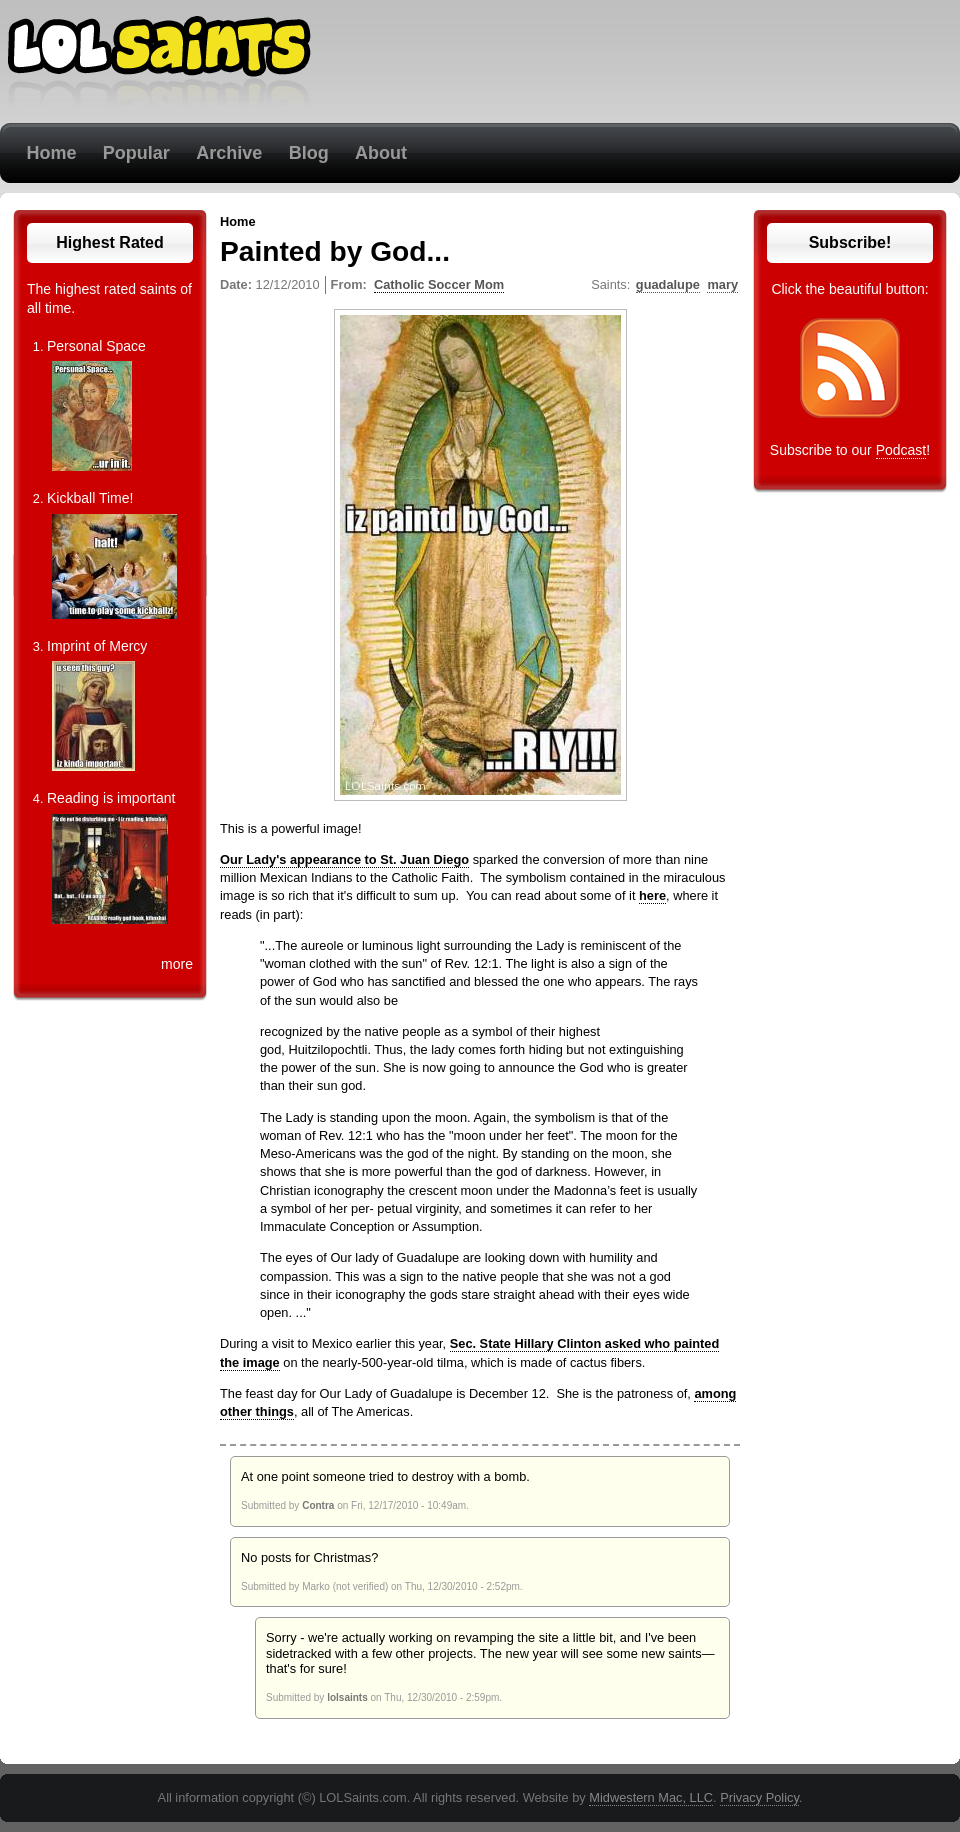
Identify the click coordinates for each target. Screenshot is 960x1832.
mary (722, 284)
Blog (309, 153)
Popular (136, 153)
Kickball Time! (90, 498)
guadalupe (668, 284)
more (177, 964)
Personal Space (96, 346)
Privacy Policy (759, 1797)
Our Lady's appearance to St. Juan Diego (344, 859)
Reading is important (111, 798)
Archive (229, 153)
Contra (318, 1505)
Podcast (901, 450)
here (652, 895)
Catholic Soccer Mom (439, 284)
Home (51, 153)
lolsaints (347, 1697)
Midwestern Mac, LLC (651, 1797)
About (381, 153)
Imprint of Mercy (97, 646)
